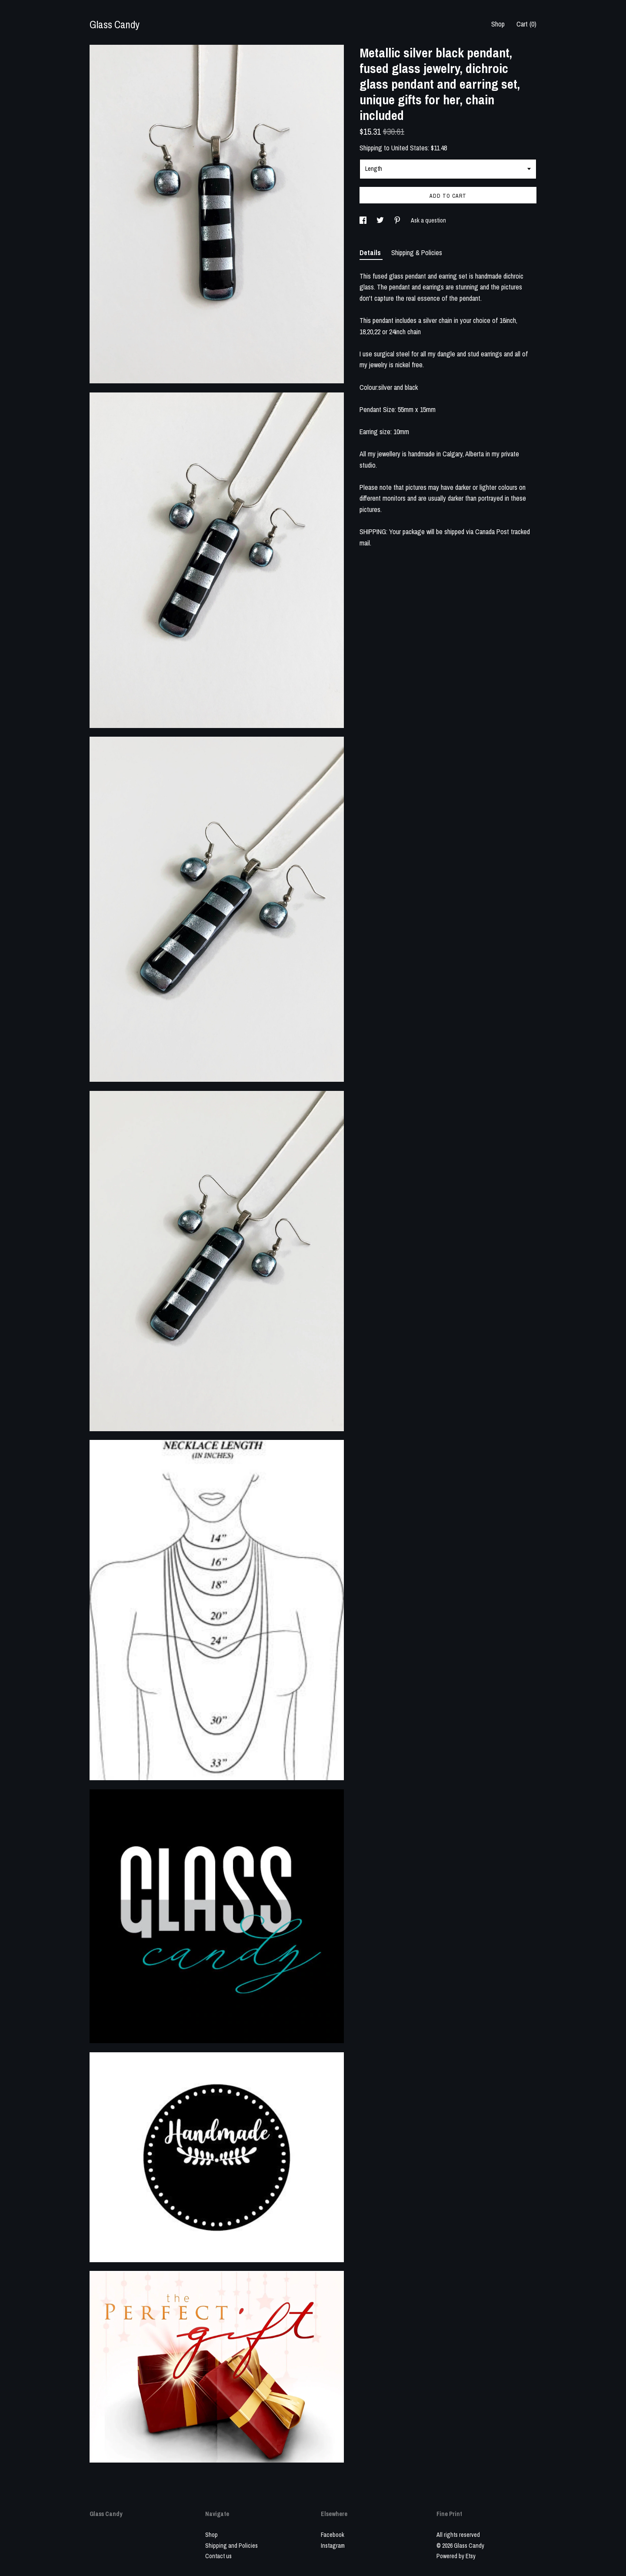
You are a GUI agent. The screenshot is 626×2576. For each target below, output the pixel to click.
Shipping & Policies (416, 252)
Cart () (526, 24)
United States (409, 148)
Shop (498, 24)
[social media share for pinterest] (398, 220)
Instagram (333, 2545)
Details (371, 252)
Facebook (332, 2535)
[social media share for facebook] (364, 220)
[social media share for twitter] (380, 220)
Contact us (218, 2556)
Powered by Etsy (456, 2556)
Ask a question (428, 220)
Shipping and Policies (231, 2545)
